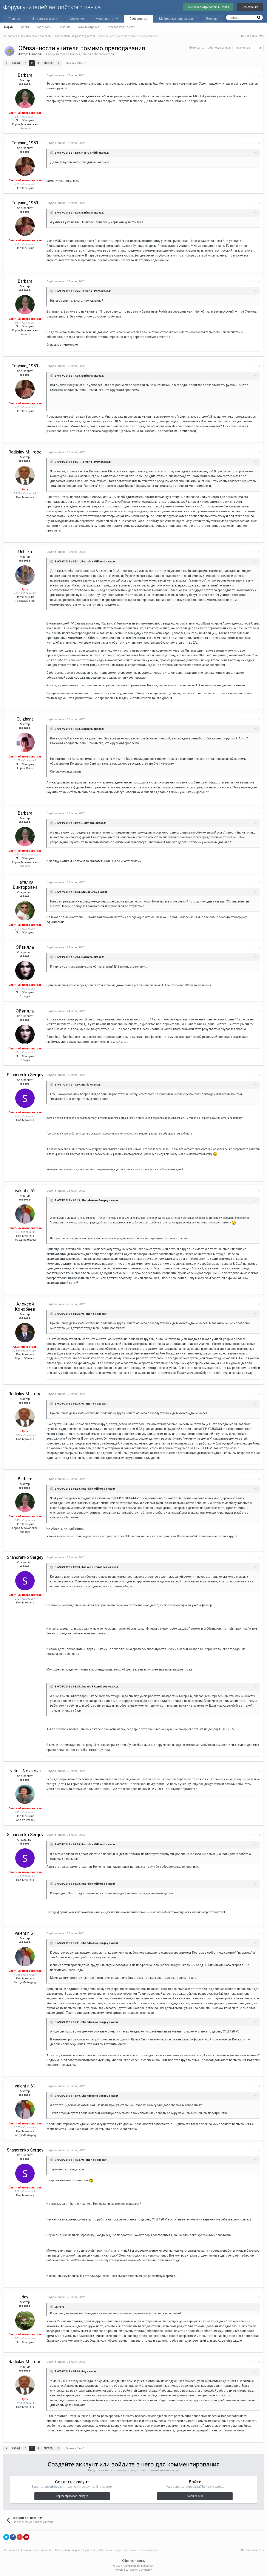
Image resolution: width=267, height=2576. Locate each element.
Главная (14, 18)
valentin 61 (25, 1190)
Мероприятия (107, 18)
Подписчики (243, 47)
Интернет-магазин (45, 18)
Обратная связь (133, 2560)
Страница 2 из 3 (75, 63)
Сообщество (138, 18)
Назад (16, 63)
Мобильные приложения (176, 18)
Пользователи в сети (121, 27)
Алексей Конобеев (25, 1306)
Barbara (25, 75)
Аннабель (35, 54)
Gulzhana (25, 719)
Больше (212, 18)
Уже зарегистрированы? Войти (208, 7)
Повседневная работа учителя (92, 54)
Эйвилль (25, 947)
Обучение (77, 18)
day (25, 2297)
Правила (64, 27)
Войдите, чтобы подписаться (211, 47)
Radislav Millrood (25, 452)
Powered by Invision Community (134, 2569)
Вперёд (48, 63)
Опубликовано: (65, 75)
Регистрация (250, 7)
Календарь (44, 27)
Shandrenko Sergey (25, 1074)
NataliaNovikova (25, 1770)
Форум (8, 27)
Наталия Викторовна (25, 885)
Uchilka (25, 551)
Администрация (88, 27)
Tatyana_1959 (25, 142)
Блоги (25, 27)
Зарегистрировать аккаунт (72, 2496)
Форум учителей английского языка (52, 7)
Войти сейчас (195, 2496)
